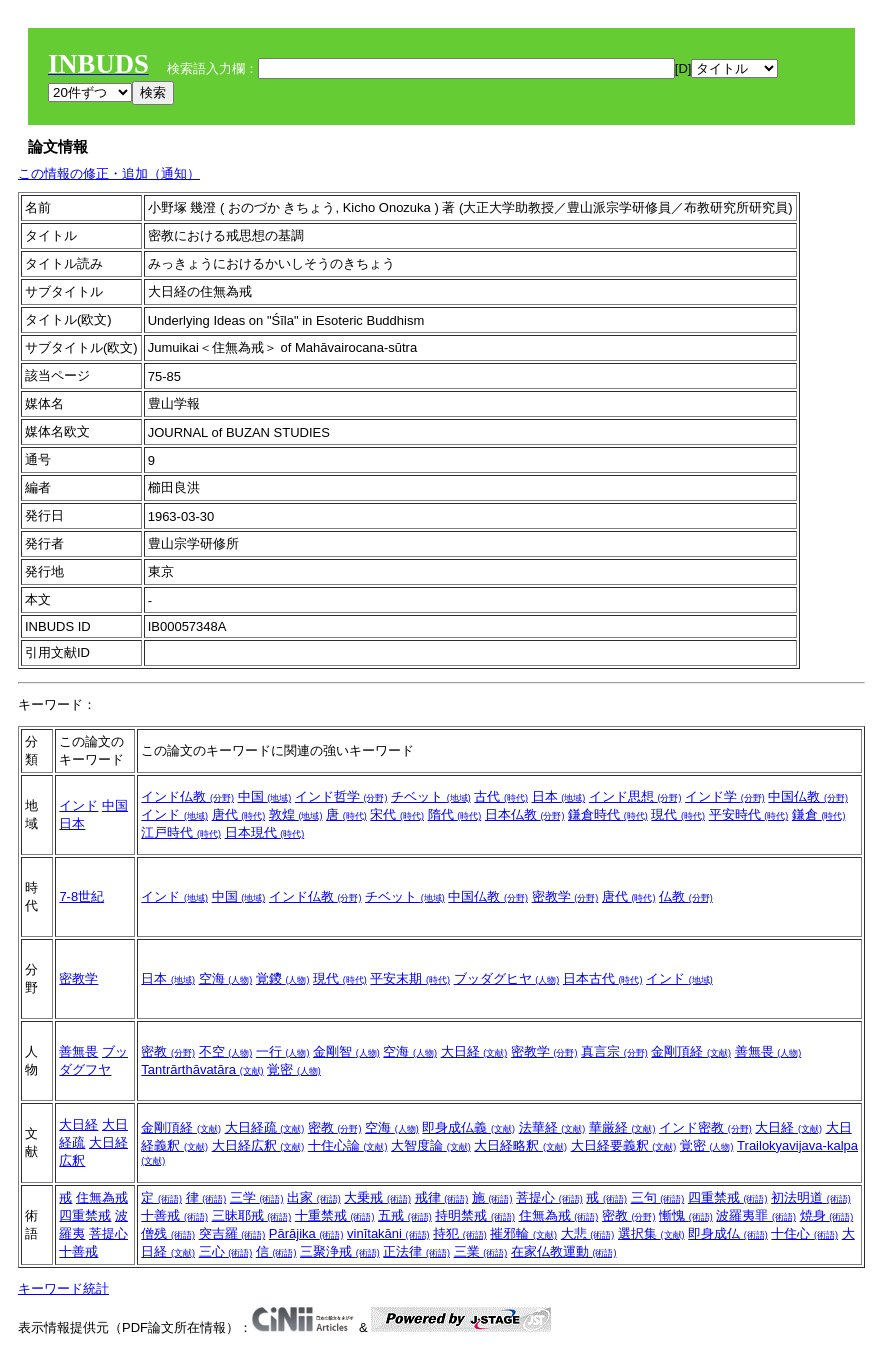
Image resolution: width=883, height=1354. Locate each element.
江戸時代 (181, 832)
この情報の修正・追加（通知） (109, 173)
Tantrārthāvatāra (202, 1069)
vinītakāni (388, 1233)
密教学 (565, 896)
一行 (283, 1051)
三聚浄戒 (340, 1251)
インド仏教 (187, 796)
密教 (168, 1051)
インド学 (725, 796)
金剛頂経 (691, 1051)
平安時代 (749, 814)
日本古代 (603, 978)
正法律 (416, 1251)
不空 (226, 1051)
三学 (257, 1197)
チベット (431, 796)
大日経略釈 (520, 1145)
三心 (226, 1251)
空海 (226, 978)
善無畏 (78, 1051)
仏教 (686, 896)
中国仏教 (808, 796)
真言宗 (614, 1051)
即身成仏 (728, 1233)
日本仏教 (525, 814)
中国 (115, 805)
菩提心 (108, 1233)
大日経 (474, 1051)
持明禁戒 (475, 1215)
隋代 (455, 814)
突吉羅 (232, 1233)
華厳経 (622, 1127)
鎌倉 (819, 814)
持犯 (460, 1233)
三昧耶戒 (252, 1215)
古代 (501, 796)
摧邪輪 (523, 1233)
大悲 (588, 1233)
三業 (481, 1251)
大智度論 (431, 1145)
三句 (658, 1197)
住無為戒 (102, 1197)
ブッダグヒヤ (507, 978)
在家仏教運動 (564, 1251)
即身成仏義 (468, 1127)
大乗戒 (377, 1197)
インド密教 (705, 1127)
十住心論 (348, 1145)
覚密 (294, 1069)
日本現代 (265, 832)
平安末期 (410, 978)
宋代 (397, 814)
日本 (72, 823)
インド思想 (635, 796)
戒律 (442, 1197)
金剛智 (346, 1051)
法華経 (552, 1127)
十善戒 (78, 1251)
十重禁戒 (335, 1215)
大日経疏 (265, 1127)
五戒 (405, 1215)
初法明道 (811, 1197)
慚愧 (686, 1215)
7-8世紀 (81, 896)
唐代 (239, 814)
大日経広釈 (258, 1145)
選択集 (651, 1233)
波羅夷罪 (756, 1215)
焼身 (827, 1215)
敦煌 (296, 814)
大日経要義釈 (624, 1145)
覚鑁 (283, 978)
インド (78, 805)
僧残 (168, 1233)
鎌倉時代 (608, 814)
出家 (314, 1197)
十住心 (804, 1233)
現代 (678, 814)
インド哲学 (341, 796)
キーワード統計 (63, 1288)
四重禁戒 (85, 1215)
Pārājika (306, 1233)
